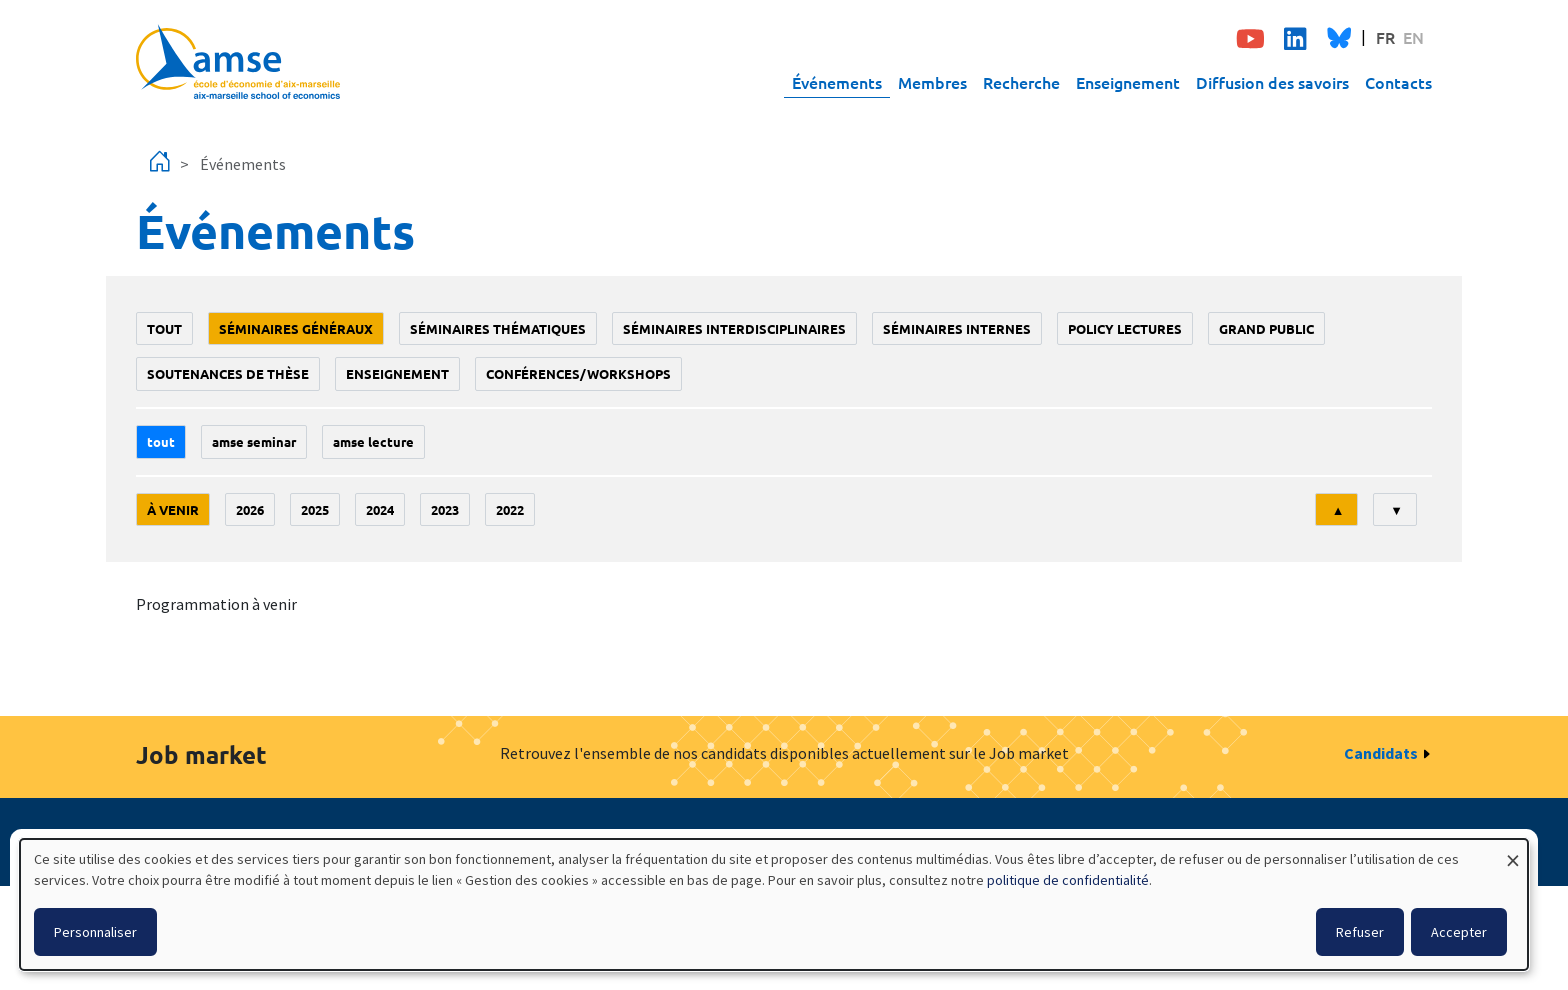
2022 (510, 509)
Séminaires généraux (296, 328)
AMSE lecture (373, 441)
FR (1385, 37)
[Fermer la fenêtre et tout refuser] (1513, 851)
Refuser (1360, 932)
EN (1413, 37)
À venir (173, 509)
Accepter (1459, 932)
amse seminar (254, 441)
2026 (250, 509)
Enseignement (1128, 82)
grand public (1266, 328)
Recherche (1021, 82)
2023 (445, 509)
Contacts (1398, 82)
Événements (837, 82)
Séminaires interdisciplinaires (734, 328)
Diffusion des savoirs (1272, 82)
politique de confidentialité (1068, 880)
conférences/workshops (578, 373)
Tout (164, 328)
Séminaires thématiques (498, 328)
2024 (380, 509)
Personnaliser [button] (95, 932)
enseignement (397, 373)
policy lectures (1125, 328)
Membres (932, 82)
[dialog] (774, 904)
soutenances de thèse (228, 373)
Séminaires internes (957, 328)
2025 (315, 509)
